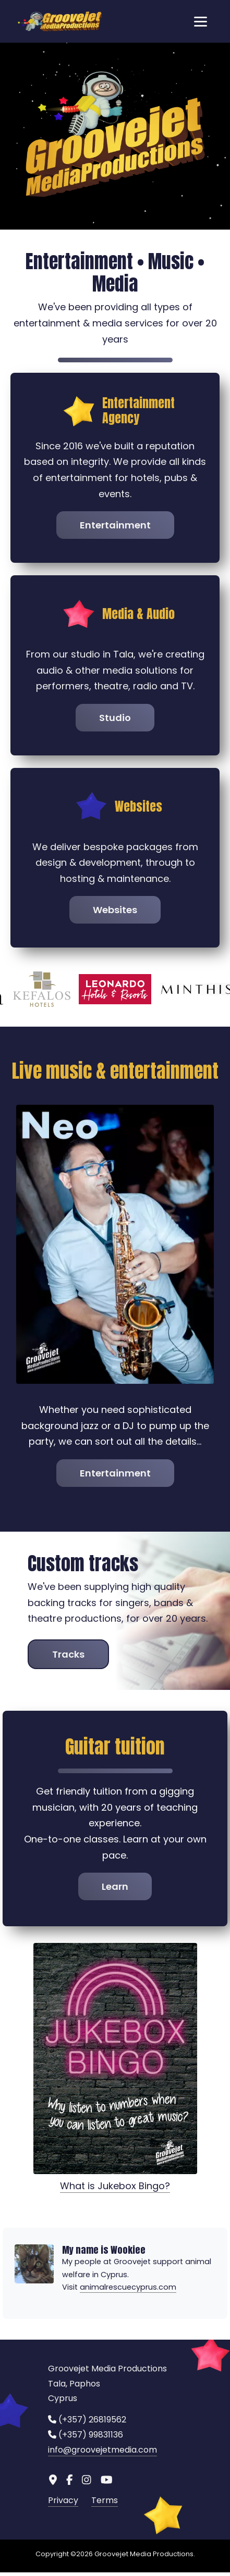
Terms (104, 2492)
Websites (115, 909)
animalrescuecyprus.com (128, 2279)
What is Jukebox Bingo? (115, 2177)
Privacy (63, 2492)
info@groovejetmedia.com (102, 2441)
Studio (115, 717)
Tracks (68, 1645)
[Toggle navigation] (200, 21)
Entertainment (115, 525)
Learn (115, 1878)
